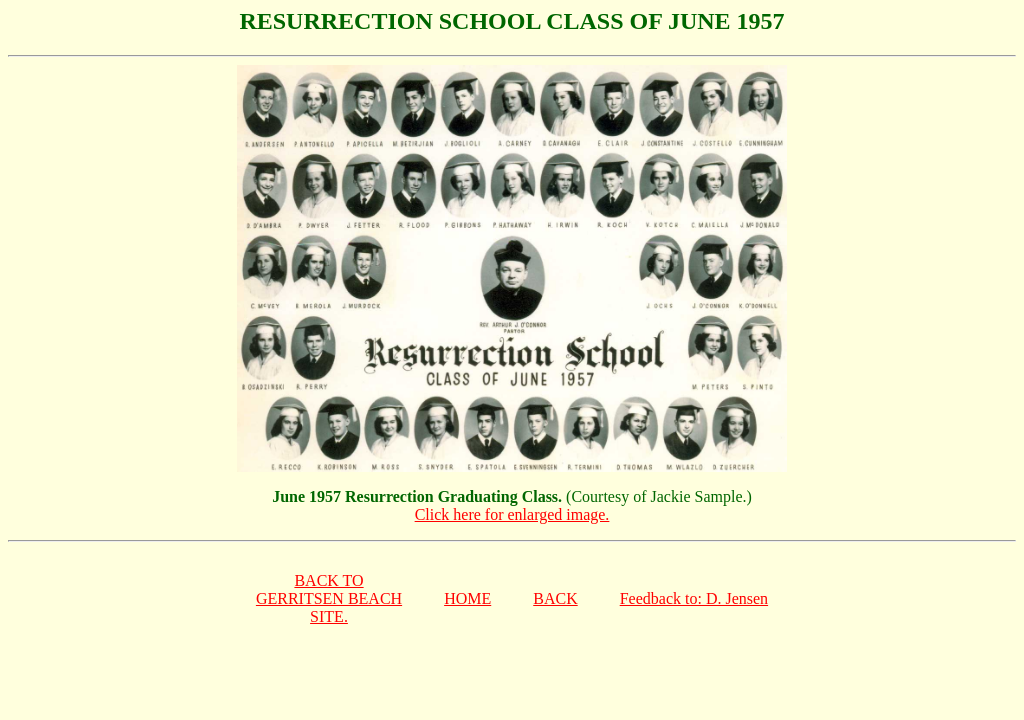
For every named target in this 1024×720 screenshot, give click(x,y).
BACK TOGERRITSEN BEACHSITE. (329, 598)
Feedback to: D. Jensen (694, 598)
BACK (555, 598)
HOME (467, 598)
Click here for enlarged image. (512, 514)
